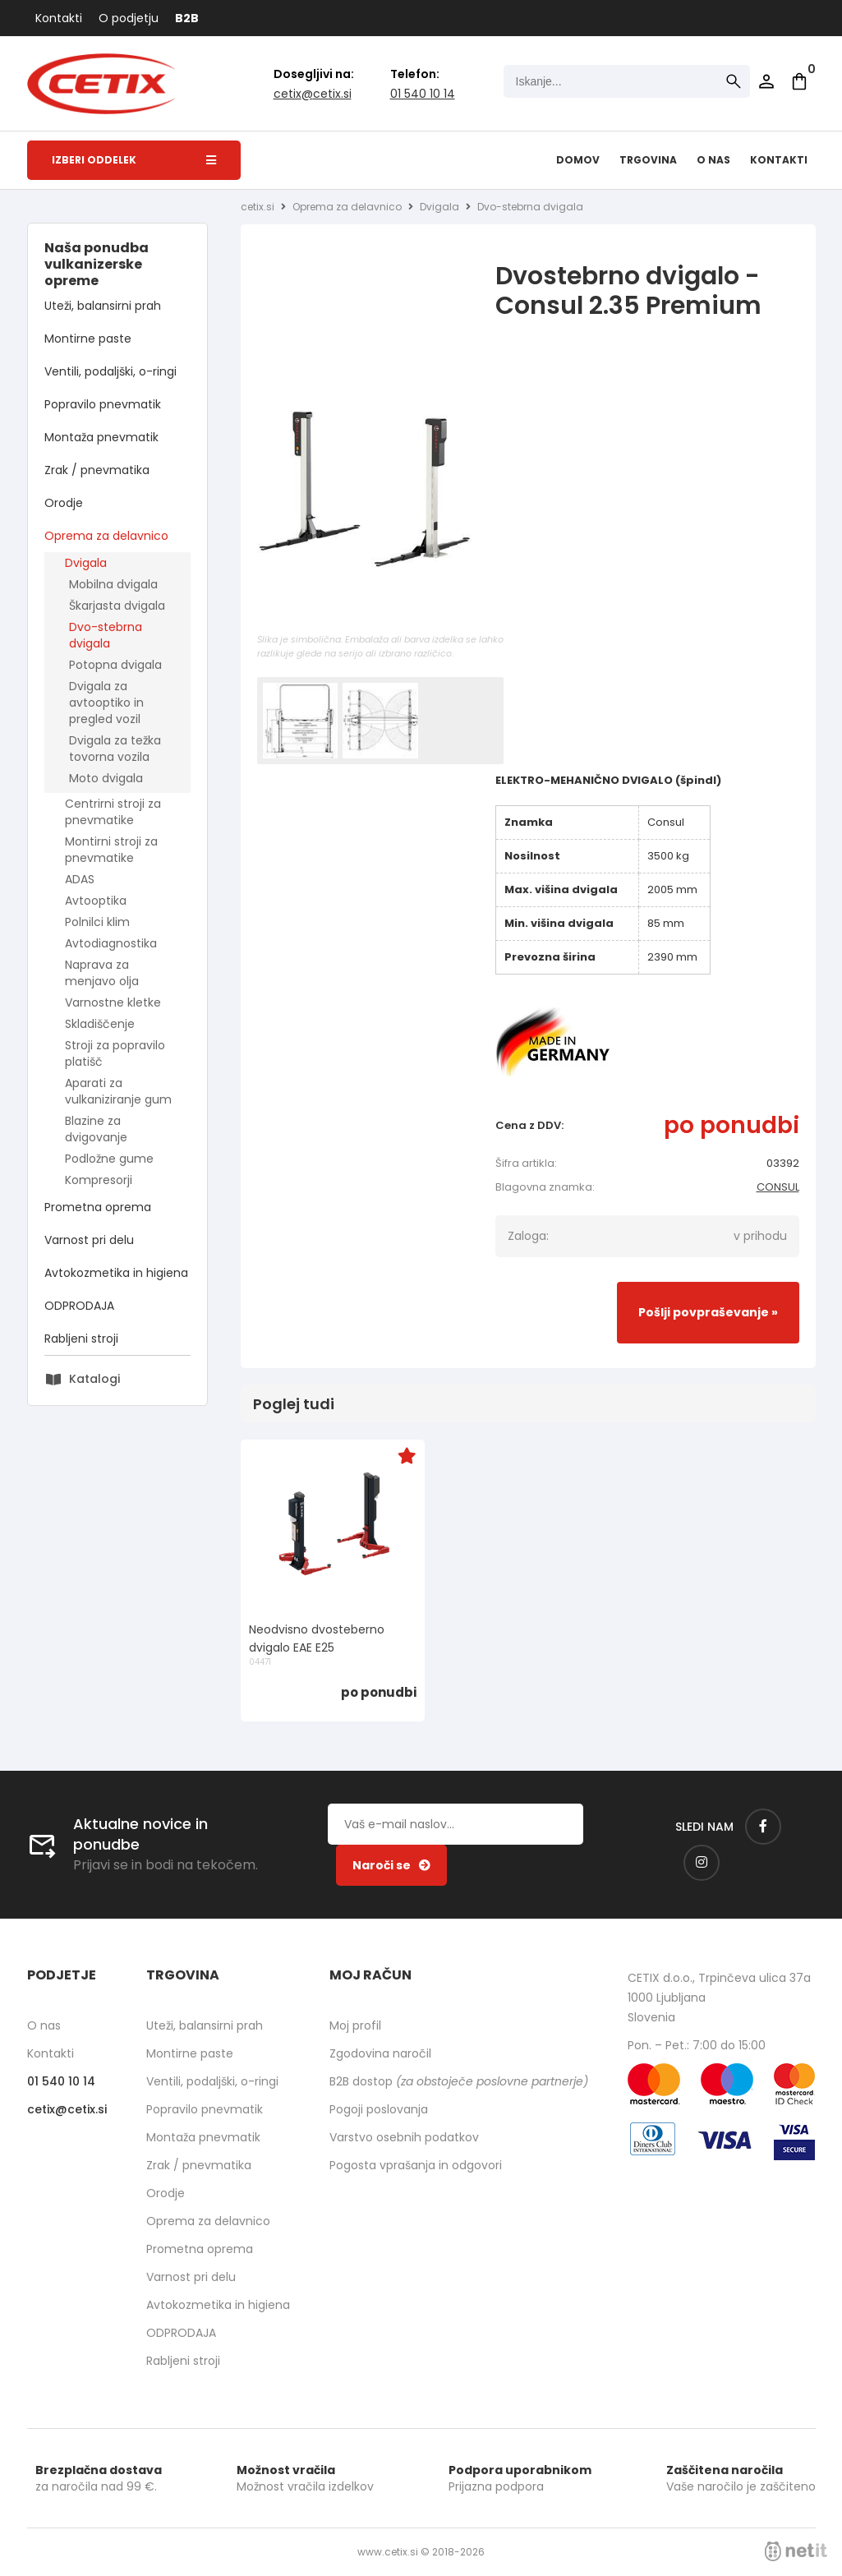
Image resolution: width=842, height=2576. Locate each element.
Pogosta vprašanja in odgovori (415, 2165)
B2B (187, 18)
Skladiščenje (100, 1024)
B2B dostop (458, 2081)
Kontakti (58, 18)
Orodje (63, 503)
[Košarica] (799, 81)
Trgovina (648, 160)
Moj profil (355, 2025)
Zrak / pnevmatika (97, 470)
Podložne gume (109, 1158)
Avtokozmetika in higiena (116, 1273)
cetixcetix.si (313, 93)
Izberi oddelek (134, 160)
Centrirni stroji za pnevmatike (113, 811)
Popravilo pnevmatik (102, 404)
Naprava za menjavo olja (102, 972)
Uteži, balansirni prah (102, 305)
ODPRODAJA (79, 1305)
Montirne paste (87, 338)
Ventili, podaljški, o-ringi (110, 371)
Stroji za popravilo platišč (115, 1053)
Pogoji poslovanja (378, 2109)
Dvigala (86, 563)
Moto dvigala (106, 778)
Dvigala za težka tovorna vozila (115, 748)
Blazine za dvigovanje (96, 1129)
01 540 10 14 (422, 93)
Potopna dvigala (115, 665)
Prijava (766, 81)
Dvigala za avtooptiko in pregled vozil (106, 702)
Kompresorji (98, 1180)
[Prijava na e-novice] (391, 1865)
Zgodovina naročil (380, 2053)
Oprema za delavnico (106, 536)
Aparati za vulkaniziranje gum (118, 1091)
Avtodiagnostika (111, 943)
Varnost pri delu (89, 1240)
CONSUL (778, 1187)
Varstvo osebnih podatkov (404, 2137)
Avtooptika (96, 900)
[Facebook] (763, 1827)
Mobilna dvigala (113, 584)
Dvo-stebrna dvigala (105, 635)
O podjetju (129, 18)
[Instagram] (701, 1863)
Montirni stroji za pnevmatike (111, 849)
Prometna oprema (97, 1207)
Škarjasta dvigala (117, 605)
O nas (713, 160)
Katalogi (94, 1379)
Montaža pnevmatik (101, 437)
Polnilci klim (97, 922)
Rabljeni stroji (81, 1338)
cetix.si (257, 207)
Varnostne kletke (113, 1002)
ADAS (79, 879)
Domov (578, 160)
